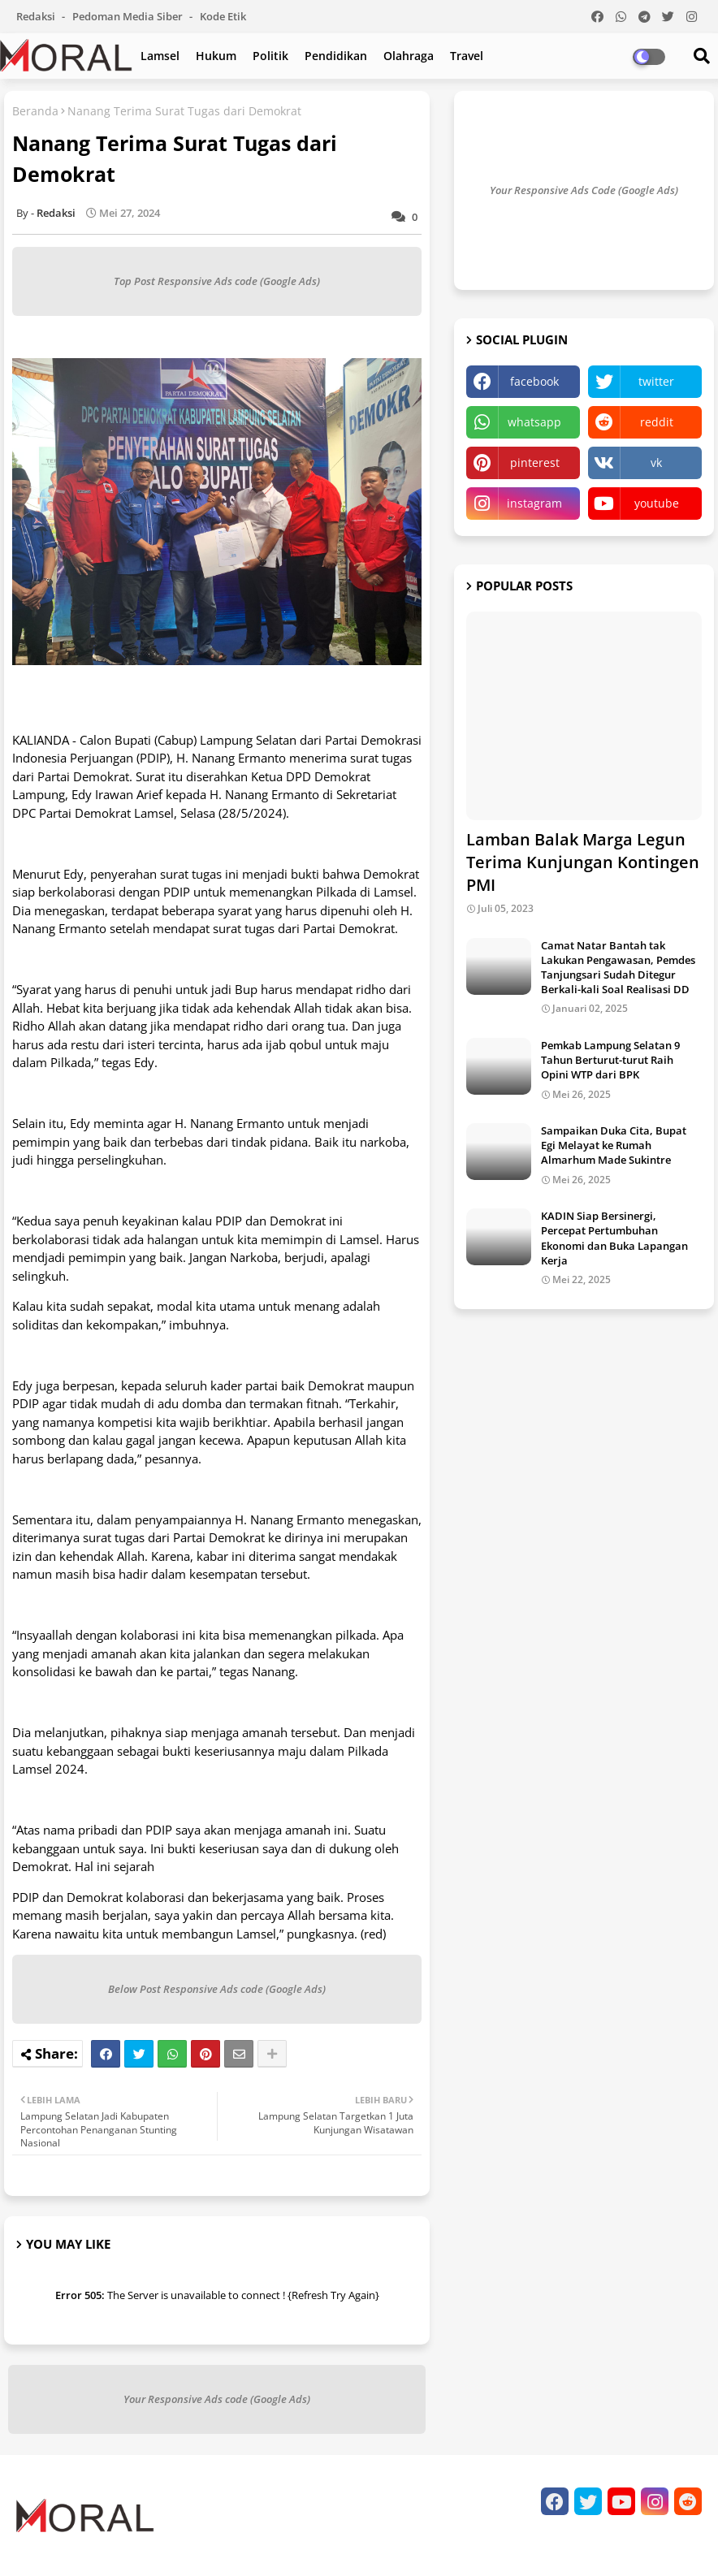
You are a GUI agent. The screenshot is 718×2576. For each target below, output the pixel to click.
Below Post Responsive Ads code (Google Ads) (217, 1989)
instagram (534, 503)
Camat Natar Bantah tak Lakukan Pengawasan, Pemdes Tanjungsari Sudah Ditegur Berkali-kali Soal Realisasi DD (618, 967)
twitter (656, 381)
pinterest (535, 462)
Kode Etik (223, 16)
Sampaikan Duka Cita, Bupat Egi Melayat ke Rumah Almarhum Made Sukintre (613, 1145)
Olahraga (408, 55)
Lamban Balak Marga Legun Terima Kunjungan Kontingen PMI (582, 862)
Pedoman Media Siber (128, 16)
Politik (270, 55)
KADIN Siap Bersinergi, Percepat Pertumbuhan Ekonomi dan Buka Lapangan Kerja (614, 1238)
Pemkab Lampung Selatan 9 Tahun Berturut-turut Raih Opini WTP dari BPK (610, 1060)
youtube (656, 503)
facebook (534, 381)
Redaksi (37, 16)
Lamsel (160, 55)
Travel (466, 55)
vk (656, 462)
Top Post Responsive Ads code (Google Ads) (217, 281)
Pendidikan (336, 55)
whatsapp (534, 422)
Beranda (35, 111)
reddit (656, 422)
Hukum (216, 55)
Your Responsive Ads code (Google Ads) (216, 2399)
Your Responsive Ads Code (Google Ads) (584, 190)
